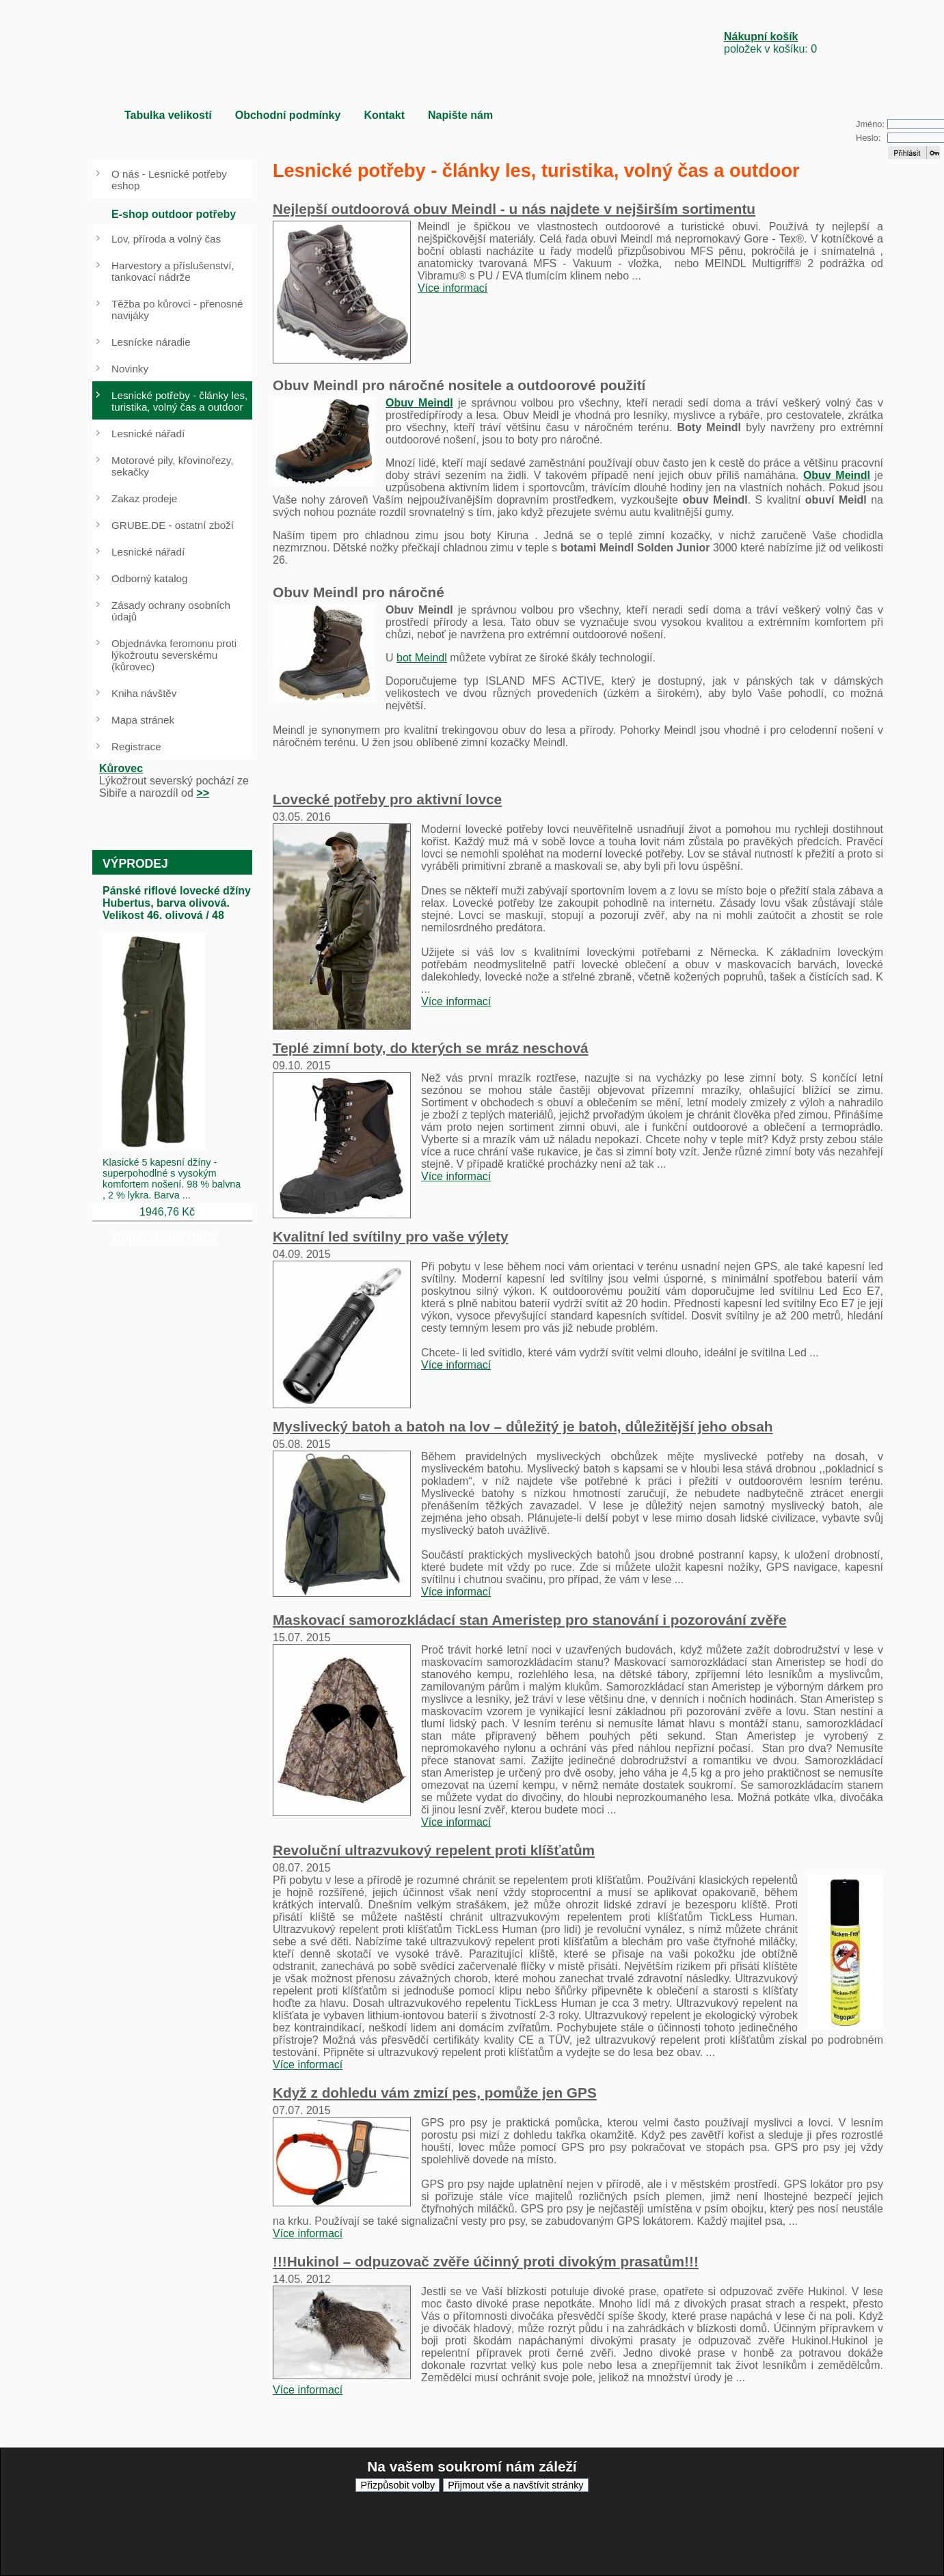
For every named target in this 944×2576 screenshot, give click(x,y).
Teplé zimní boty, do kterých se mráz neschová (431, 1048)
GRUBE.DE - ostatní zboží (172, 525)
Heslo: (868, 138)
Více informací (452, 288)
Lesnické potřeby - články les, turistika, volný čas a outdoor (179, 401)
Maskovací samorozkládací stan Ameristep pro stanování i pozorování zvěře (530, 1620)
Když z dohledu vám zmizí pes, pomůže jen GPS (435, 2092)
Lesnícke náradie (151, 342)
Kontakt (384, 115)
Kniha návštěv (143, 693)
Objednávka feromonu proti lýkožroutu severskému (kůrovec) (174, 655)
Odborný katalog (149, 578)
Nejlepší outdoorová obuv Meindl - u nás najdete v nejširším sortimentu (514, 209)
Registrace (136, 746)
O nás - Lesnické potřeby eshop (169, 179)
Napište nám (460, 115)
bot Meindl (421, 657)
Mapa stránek (142, 720)
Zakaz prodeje (144, 498)
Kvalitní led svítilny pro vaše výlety (390, 1236)
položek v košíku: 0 (770, 43)
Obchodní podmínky (288, 115)
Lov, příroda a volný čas (166, 239)
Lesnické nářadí (148, 433)
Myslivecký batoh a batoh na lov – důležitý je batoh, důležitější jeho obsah (523, 1426)
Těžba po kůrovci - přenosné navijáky (177, 309)
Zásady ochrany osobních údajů (170, 610)
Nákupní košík (761, 36)
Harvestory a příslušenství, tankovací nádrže (172, 271)
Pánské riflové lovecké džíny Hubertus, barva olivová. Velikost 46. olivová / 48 (177, 903)
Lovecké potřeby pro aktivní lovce (387, 799)
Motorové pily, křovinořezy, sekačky (172, 466)
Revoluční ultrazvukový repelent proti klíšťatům (434, 1850)
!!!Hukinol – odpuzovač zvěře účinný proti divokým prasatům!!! (486, 2261)
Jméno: (870, 124)
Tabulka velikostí (168, 115)
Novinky (129, 368)
